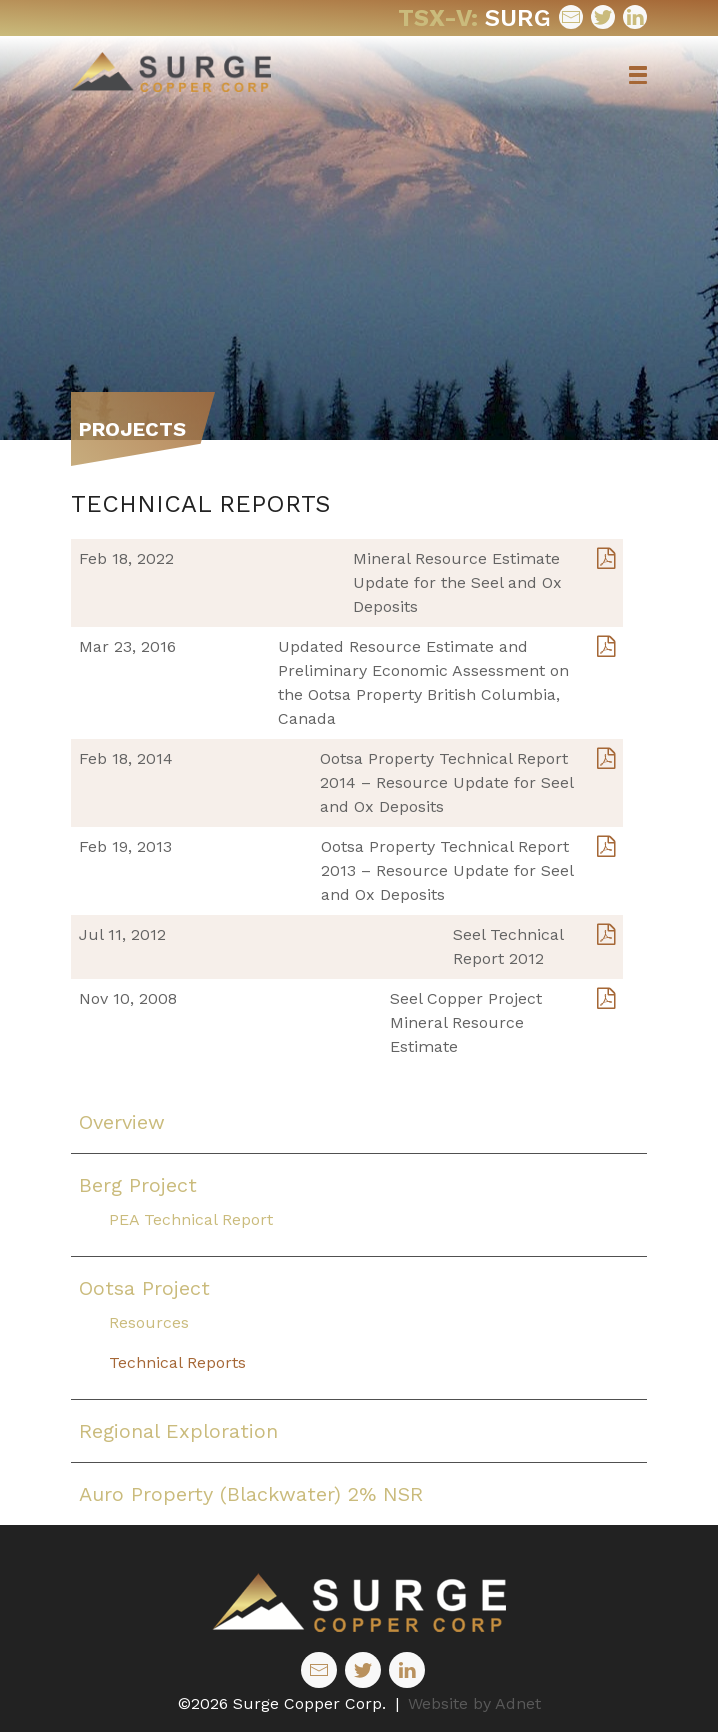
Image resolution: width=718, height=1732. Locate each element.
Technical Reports (177, 1362)
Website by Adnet (474, 1703)
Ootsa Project (144, 1288)
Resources (149, 1322)
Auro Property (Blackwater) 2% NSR (251, 1494)
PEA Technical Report (191, 1219)
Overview (122, 1122)
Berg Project (138, 1185)
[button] (638, 75)
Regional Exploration (178, 1431)
